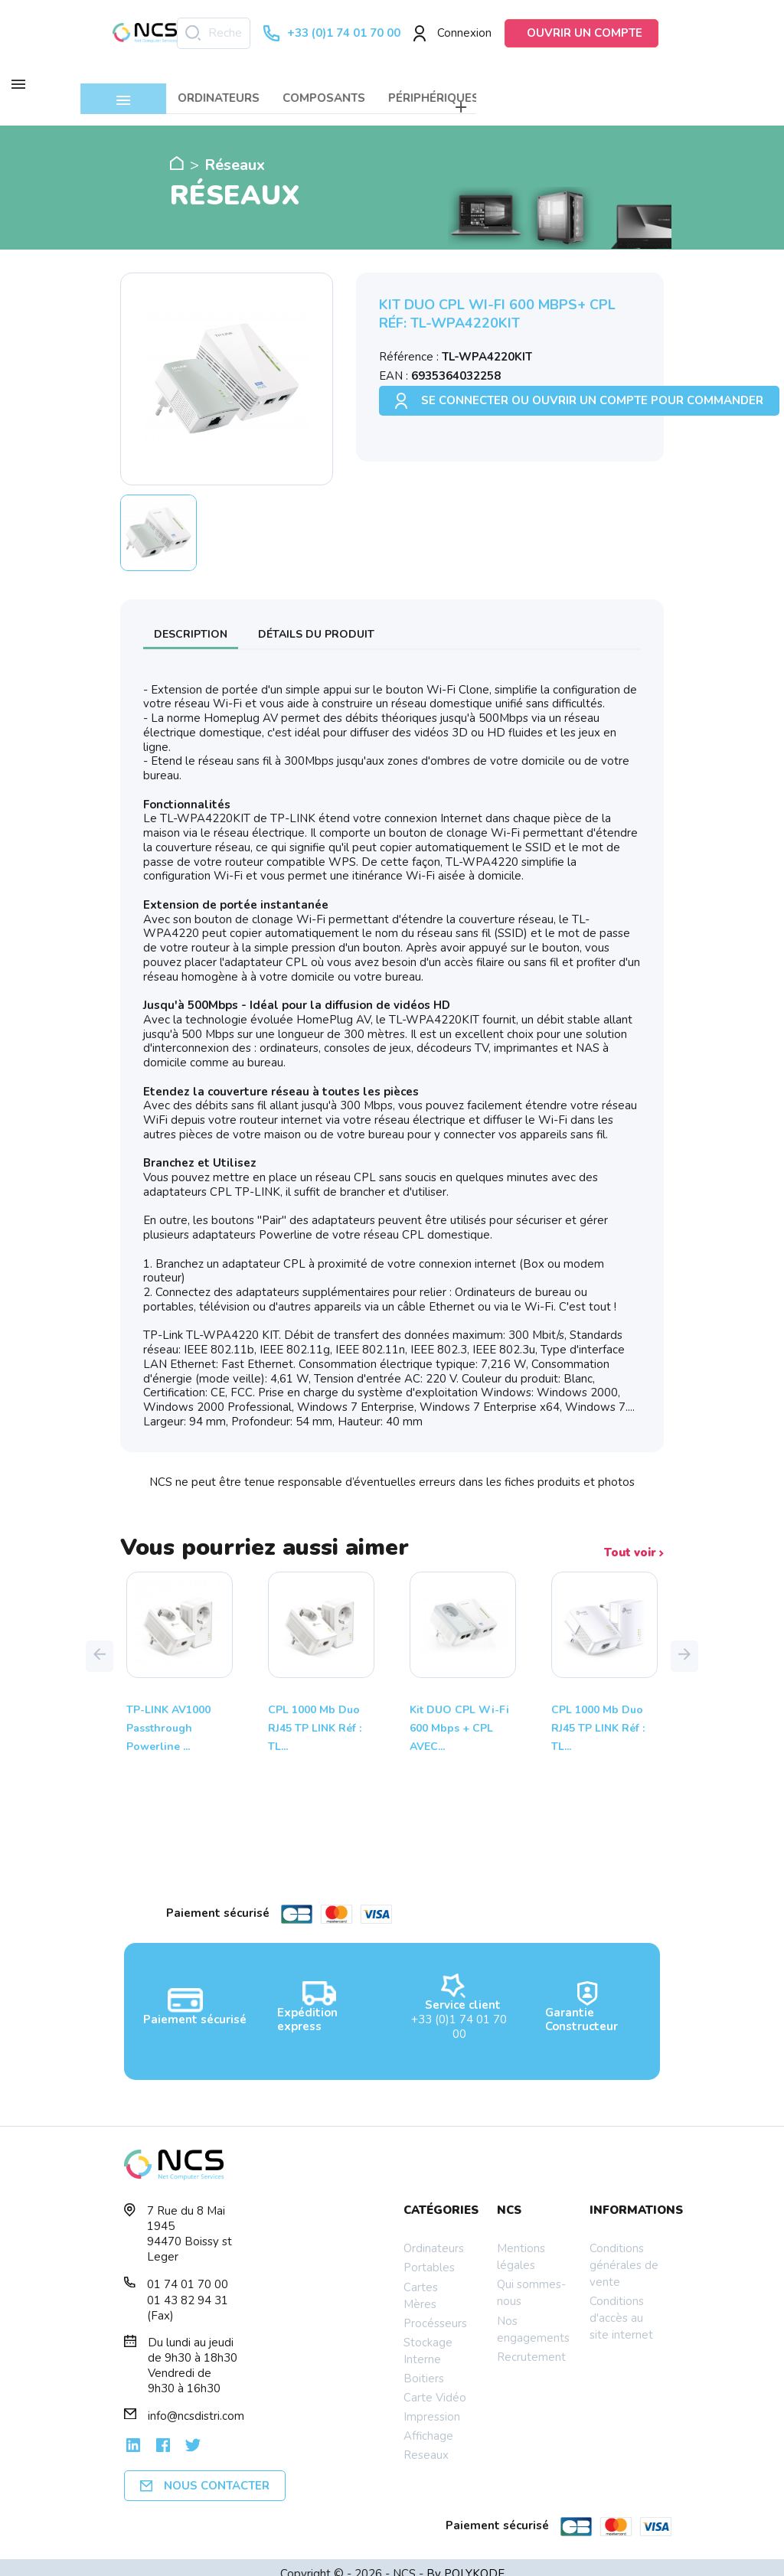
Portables (429, 2254)
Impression (431, 2403)
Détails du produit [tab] (316, 620)
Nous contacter (205, 2472)
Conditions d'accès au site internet (621, 2305)
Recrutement (531, 2344)
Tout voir (634, 1539)
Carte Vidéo (434, 2384)
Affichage (428, 2423)
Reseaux (426, 2442)
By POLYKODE (465, 2560)
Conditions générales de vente (624, 2252)
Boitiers (423, 2365)
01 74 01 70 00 (187, 2271)
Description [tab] (190, 620)
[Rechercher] (213, 33)
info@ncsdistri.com (196, 2403)
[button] (99, 1643)
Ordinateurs (433, 2235)
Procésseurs (435, 2310)
